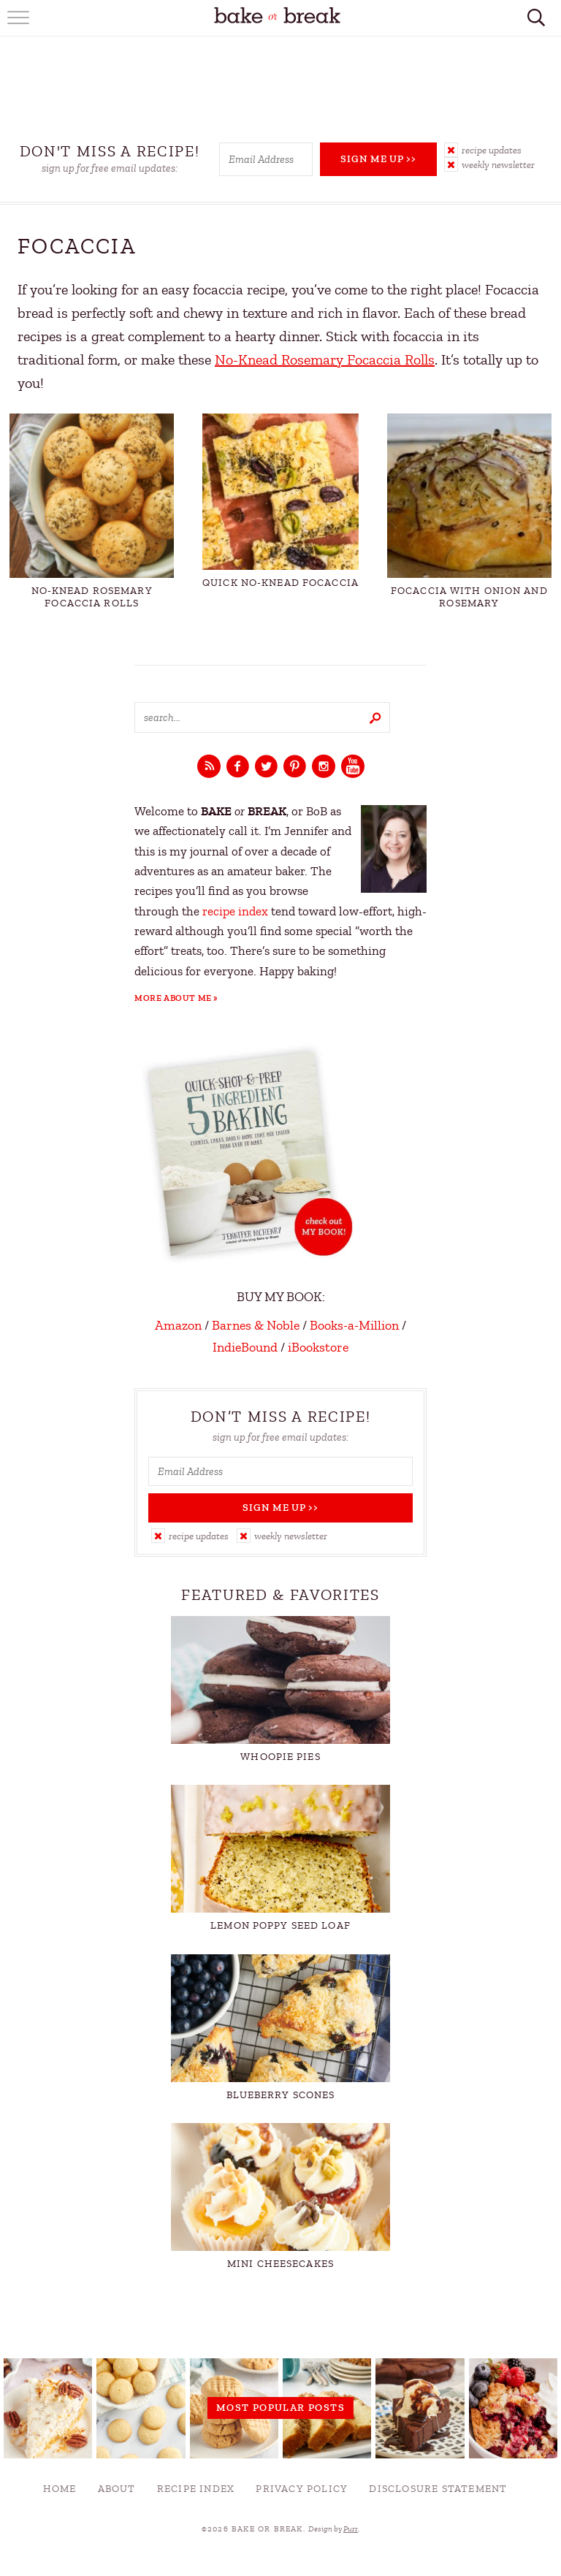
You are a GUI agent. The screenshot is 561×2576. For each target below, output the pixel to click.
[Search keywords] (262, 717)
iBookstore (318, 1347)
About (117, 2488)
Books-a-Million (354, 1325)
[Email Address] (266, 159)
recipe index (235, 911)
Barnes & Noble (255, 1325)
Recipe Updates (492, 150)
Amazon (178, 1325)
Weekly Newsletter (498, 164)
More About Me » (176, 998)
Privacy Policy (302, 2488)
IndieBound (245, 1347)
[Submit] (374, 717)
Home (60, 2488)
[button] (495, 149)
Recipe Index (195, 2488)
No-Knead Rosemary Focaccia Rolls (325, 359)
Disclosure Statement (438, 2488)
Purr (350, 2529)
